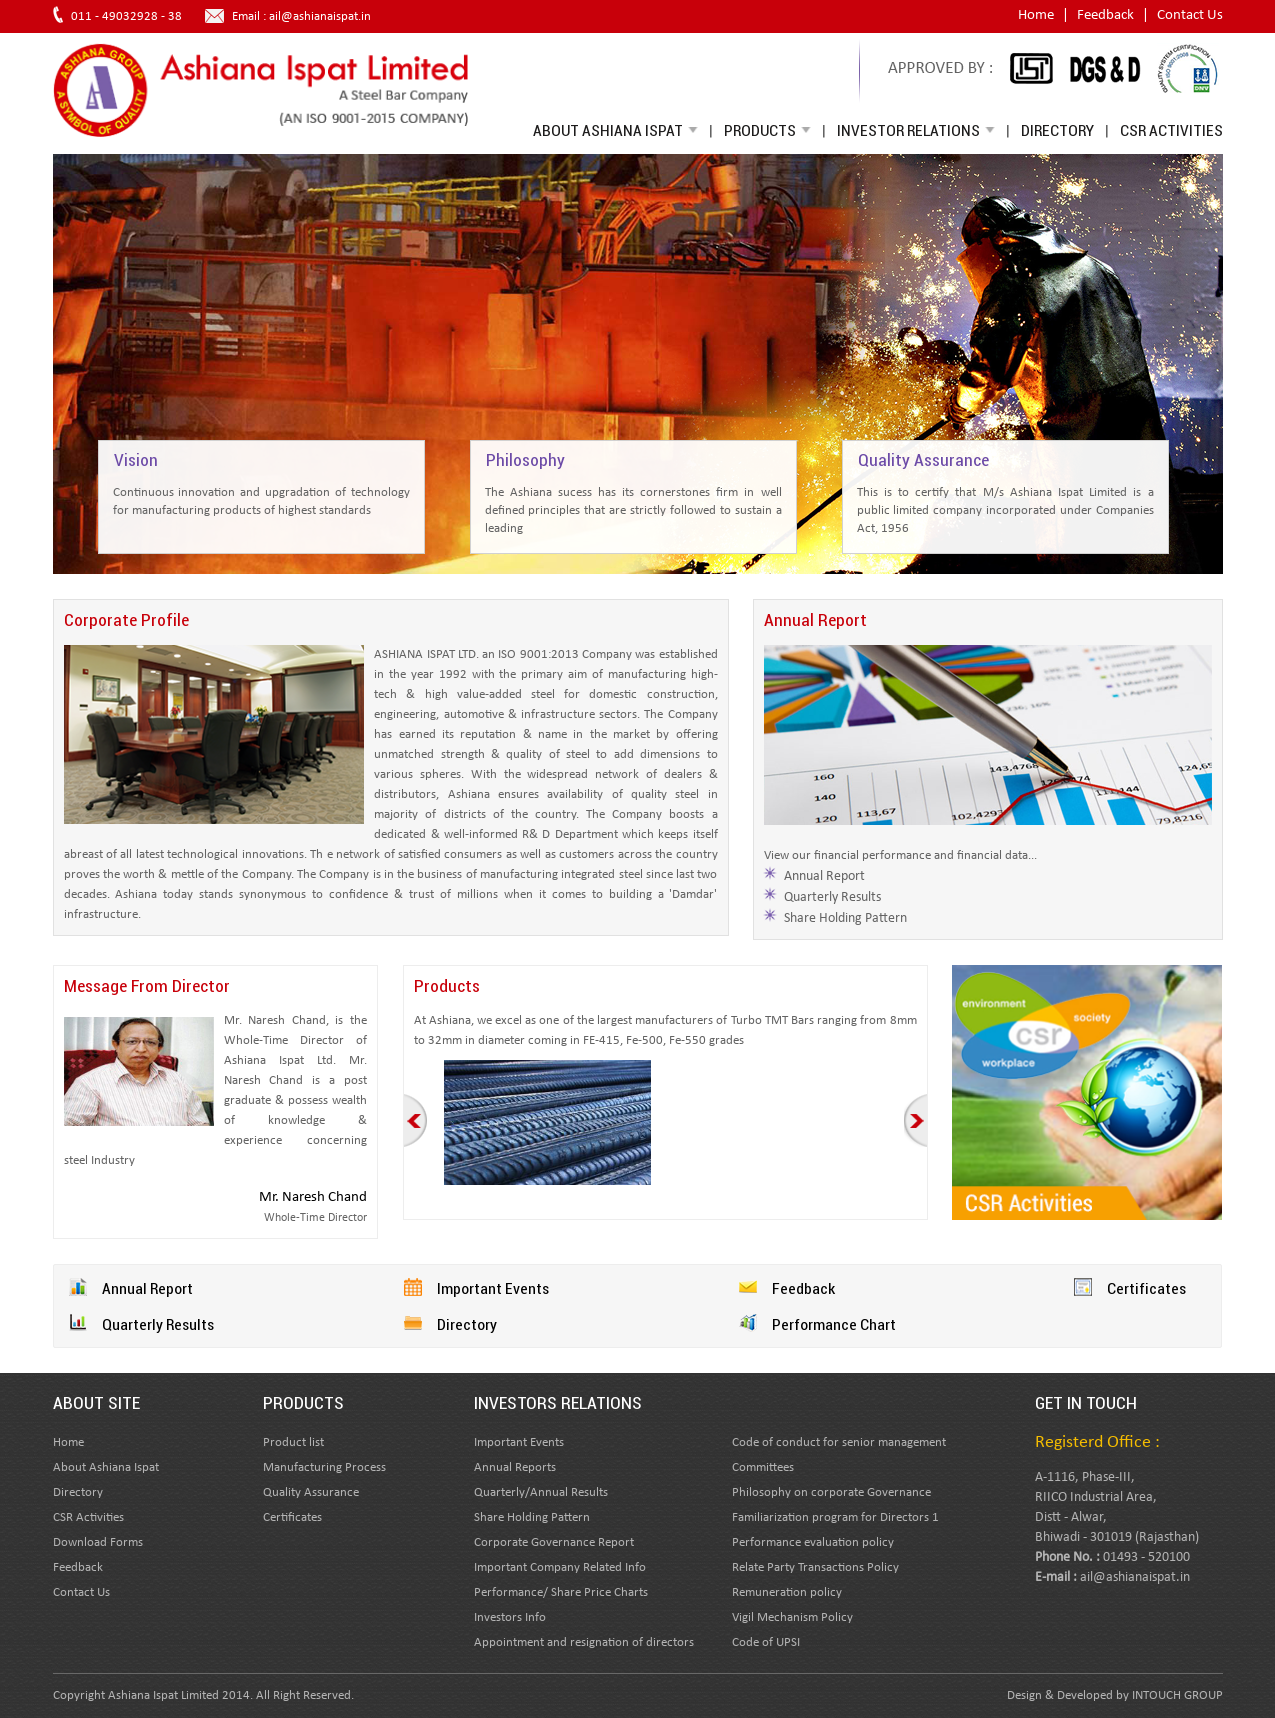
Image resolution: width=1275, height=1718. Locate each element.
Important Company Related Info (560, 1567)
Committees (763, 1467)
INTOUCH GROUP (1177, 1695)
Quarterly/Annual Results (541, 1492)
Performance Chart (834, 1324)
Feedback (1105, 15)
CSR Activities (1171, 130)
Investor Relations (916, 130)
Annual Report (824, 876)
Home (1036, 15)
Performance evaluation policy (813, 1542)
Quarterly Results (832, 897)
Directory (1057, 130)
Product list (293, 1442)
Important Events (493, 1288)
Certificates (1146, 1288)
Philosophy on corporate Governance (831, 1492)
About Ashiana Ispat (615, 130)
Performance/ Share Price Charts (561, 1592)
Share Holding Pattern (845, 918)
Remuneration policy (787, 1592)
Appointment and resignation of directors (584, 1642)
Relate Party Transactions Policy (815, 1567)
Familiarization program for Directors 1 (835, 1517)
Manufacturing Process (324, 1467)
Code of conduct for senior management (839, 1442)
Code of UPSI (766, 1642)
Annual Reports (515, 1467)
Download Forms (98, 1542)
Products (767, 130)
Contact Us (1190, 15)
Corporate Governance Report (554, 1542)
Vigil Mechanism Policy (792, 1617)
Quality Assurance (311, 1492)
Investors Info (510, 1617)
